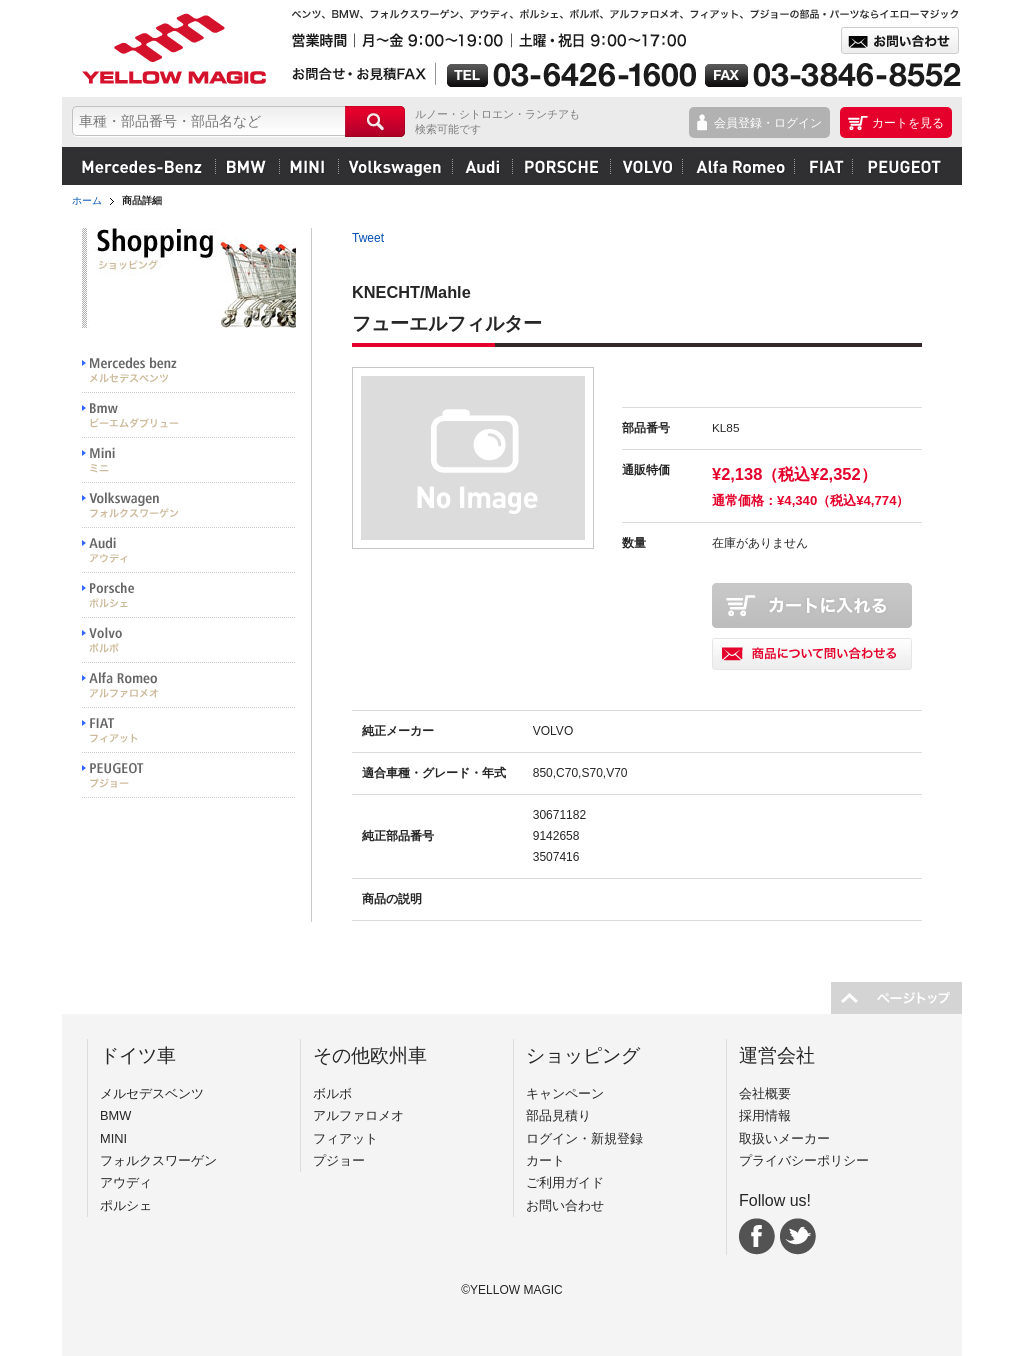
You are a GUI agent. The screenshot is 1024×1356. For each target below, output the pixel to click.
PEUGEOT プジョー (189, 775)
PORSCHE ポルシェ (189, 595)
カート (545, 1160)
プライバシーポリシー (804, 1160)
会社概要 (765, 1093)
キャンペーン (565, 1093)
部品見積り (558, 1115)
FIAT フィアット (189, 730)
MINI (308, 166)
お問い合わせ (565, 1205)
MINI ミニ (189, 460)
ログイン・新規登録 (584, 1138)
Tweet (368, 238)
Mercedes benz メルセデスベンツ (189, 370)
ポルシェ (561, 166)
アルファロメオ (738, 166)
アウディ (482, 166)
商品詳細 (142, 200)
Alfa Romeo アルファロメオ (189, 685)
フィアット (823, 166)
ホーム (87, 200)
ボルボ (646, 166)
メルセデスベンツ (142, 166)
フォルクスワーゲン (395, 166)
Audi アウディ (189, 550)
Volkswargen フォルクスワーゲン (189, 505)
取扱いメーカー (784, 1138)
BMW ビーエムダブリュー (189, 415)
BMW (247, 166)
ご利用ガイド (565, 1182)
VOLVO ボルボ (189, 640)
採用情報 (765, 1115)
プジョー (901, 166)
